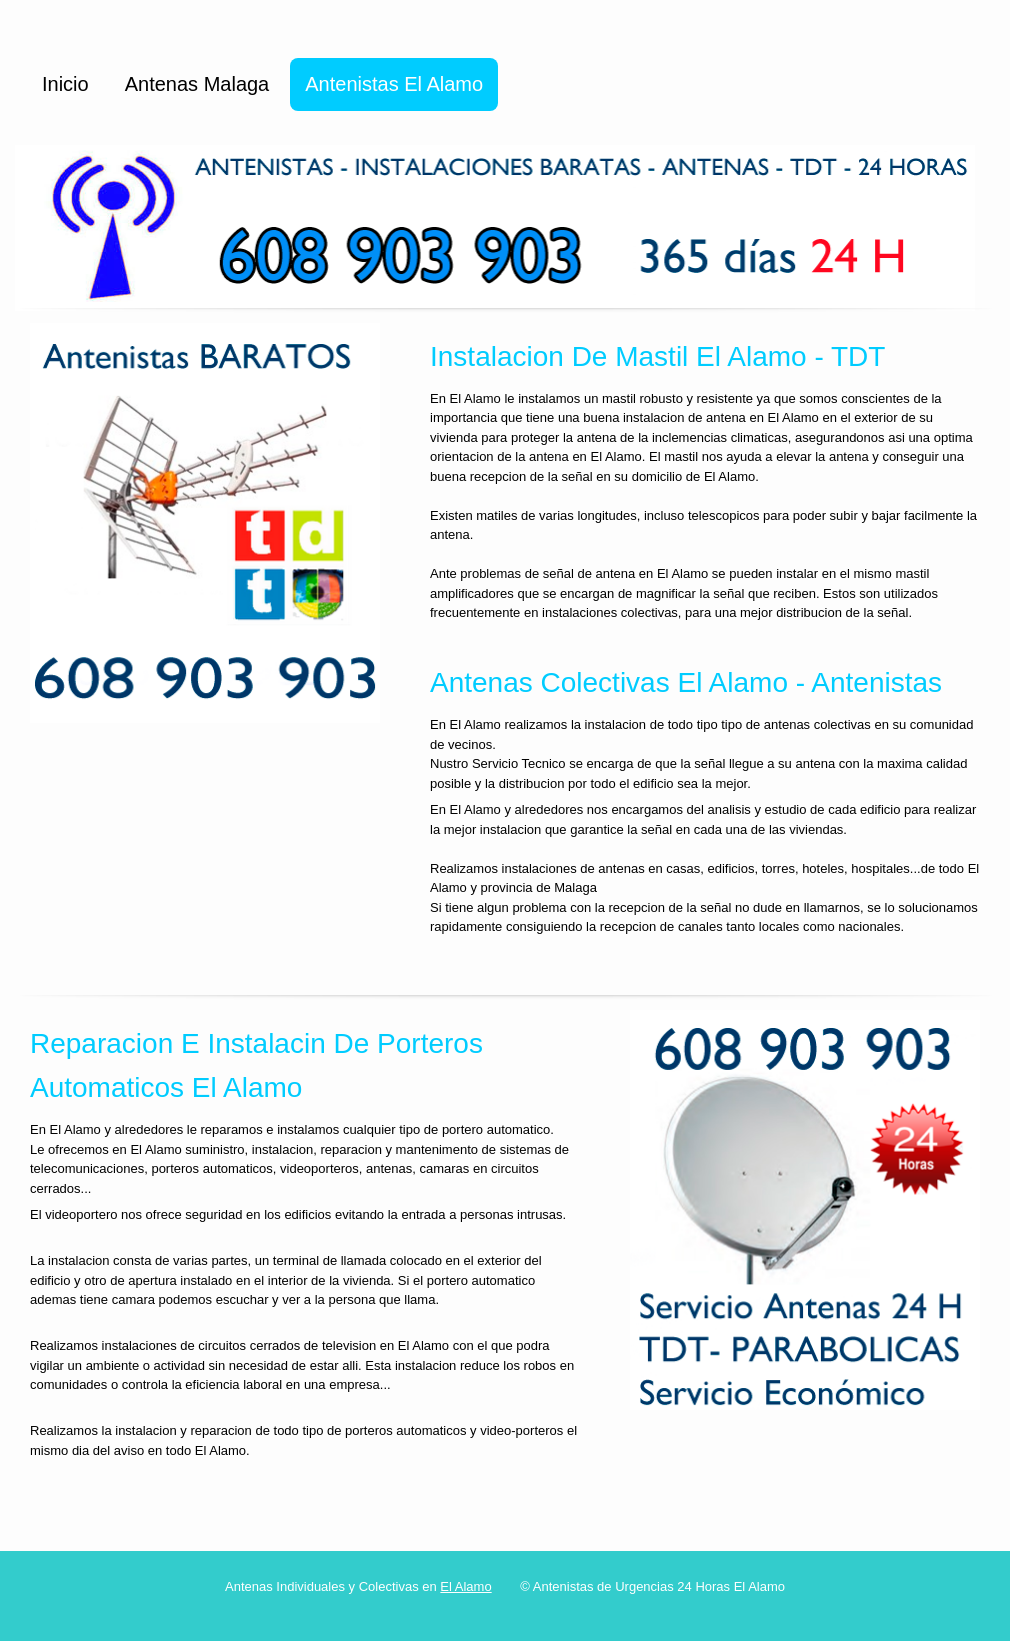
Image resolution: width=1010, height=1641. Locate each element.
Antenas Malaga (197, 84)
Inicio (65, 84)
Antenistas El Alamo (394, 84)
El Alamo (465, 1586)
